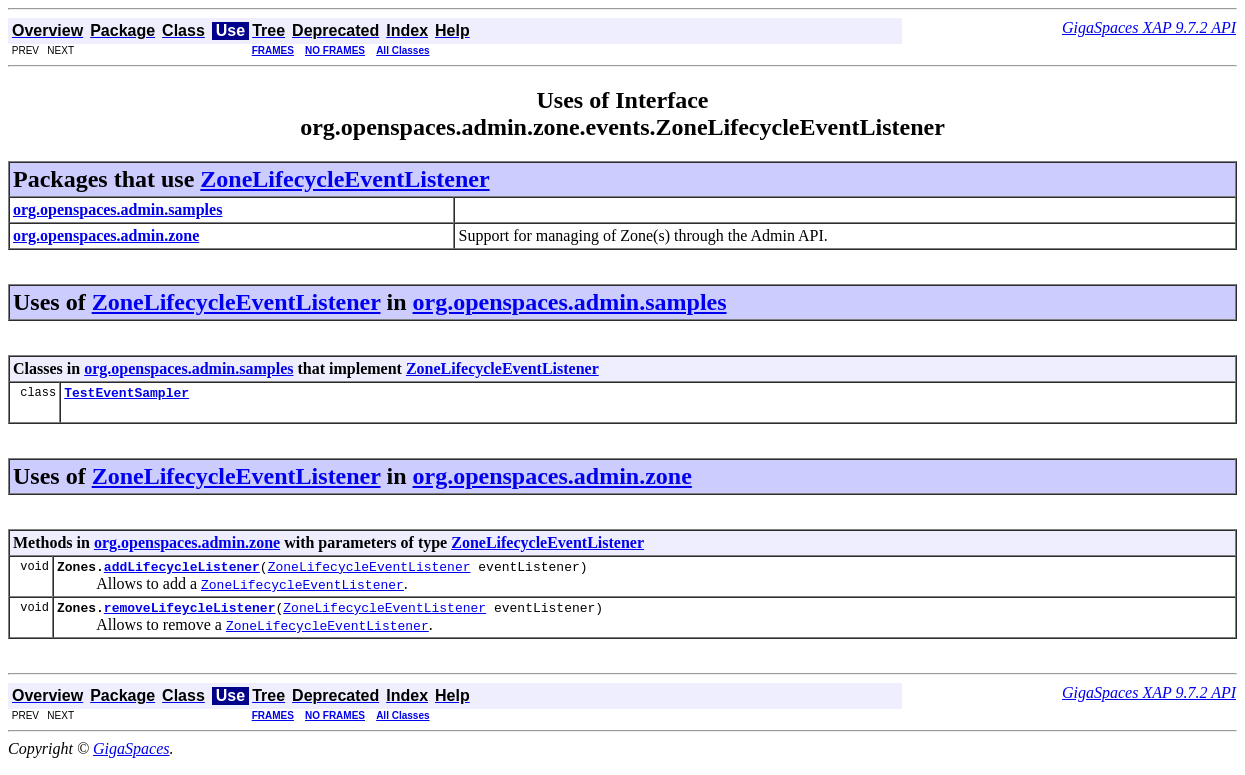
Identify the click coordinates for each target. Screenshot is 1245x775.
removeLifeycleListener (190, 616)
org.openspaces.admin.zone (552, 479)
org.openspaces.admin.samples (570, 302)
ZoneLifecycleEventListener (344, 179)
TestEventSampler (126, 395)
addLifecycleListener (182, 572)
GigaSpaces (131, 757)
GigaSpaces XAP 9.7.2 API (1149, 27)
